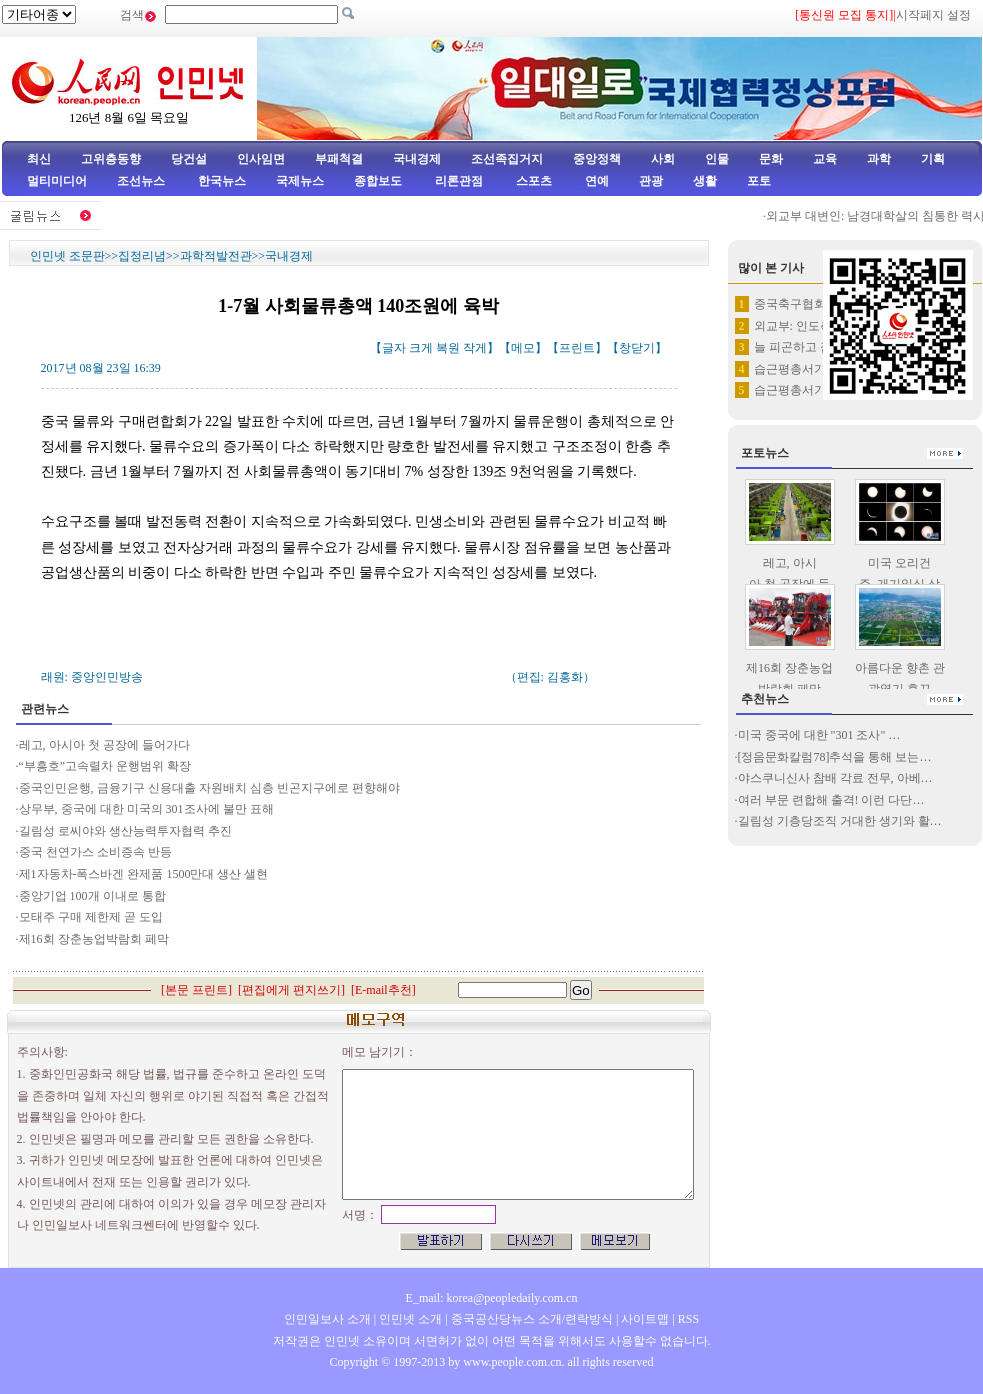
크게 (421, 348)
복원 (448, 348)
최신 (39, 159)
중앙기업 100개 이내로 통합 (92, 896)
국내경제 (417, 159)
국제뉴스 (300, 181)
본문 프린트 (196, 990)
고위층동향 (111, 159)
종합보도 (378, 181)
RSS (688, 1319)
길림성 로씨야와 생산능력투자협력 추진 (125, 831)
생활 (705, 181)
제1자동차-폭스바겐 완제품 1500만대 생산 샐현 (144, 874)
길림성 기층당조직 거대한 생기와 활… (840, 821)
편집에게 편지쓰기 (291, 990)
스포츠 (532, 181)
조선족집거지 (507, 159)
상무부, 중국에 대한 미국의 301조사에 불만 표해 (146, 809)
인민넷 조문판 (67, 256)
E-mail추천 (383, 990)
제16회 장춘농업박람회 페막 (94, 939)
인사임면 (261, 159)
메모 (523, 348)
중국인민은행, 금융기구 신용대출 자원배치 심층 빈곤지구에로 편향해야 (209, 788)
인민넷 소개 (409, 1319)
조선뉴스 (142, 181)
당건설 (189, 159)
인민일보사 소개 (327, 1319)
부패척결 (339, 159)
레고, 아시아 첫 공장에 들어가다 (104, 745)
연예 (595, 181)
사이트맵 (645, 1319)
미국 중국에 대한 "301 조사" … (819, 735)
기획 (933, 159)
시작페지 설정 (933, 15)
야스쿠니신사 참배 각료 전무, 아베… (835, 778)
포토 (759, 181)
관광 (651, 181)
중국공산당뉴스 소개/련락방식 (532, 1319)
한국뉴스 (222, 181)
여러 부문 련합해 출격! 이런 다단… (831, 800)
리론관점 (459, 181)
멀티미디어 (57, 181)
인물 (717, 159)
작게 (475, 348)
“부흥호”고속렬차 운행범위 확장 (105, 766)
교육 (825, 159)
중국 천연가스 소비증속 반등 (95, 852)
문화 (771, 159)
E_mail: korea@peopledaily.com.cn (492, 1298)
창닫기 (637, 348)
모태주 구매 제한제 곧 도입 (91, 917)
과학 (879, 159)
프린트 (577, 348)
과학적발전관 (216, 256)
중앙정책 (597, 159)
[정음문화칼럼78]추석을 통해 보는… (835, 757)
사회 (663, 159)
